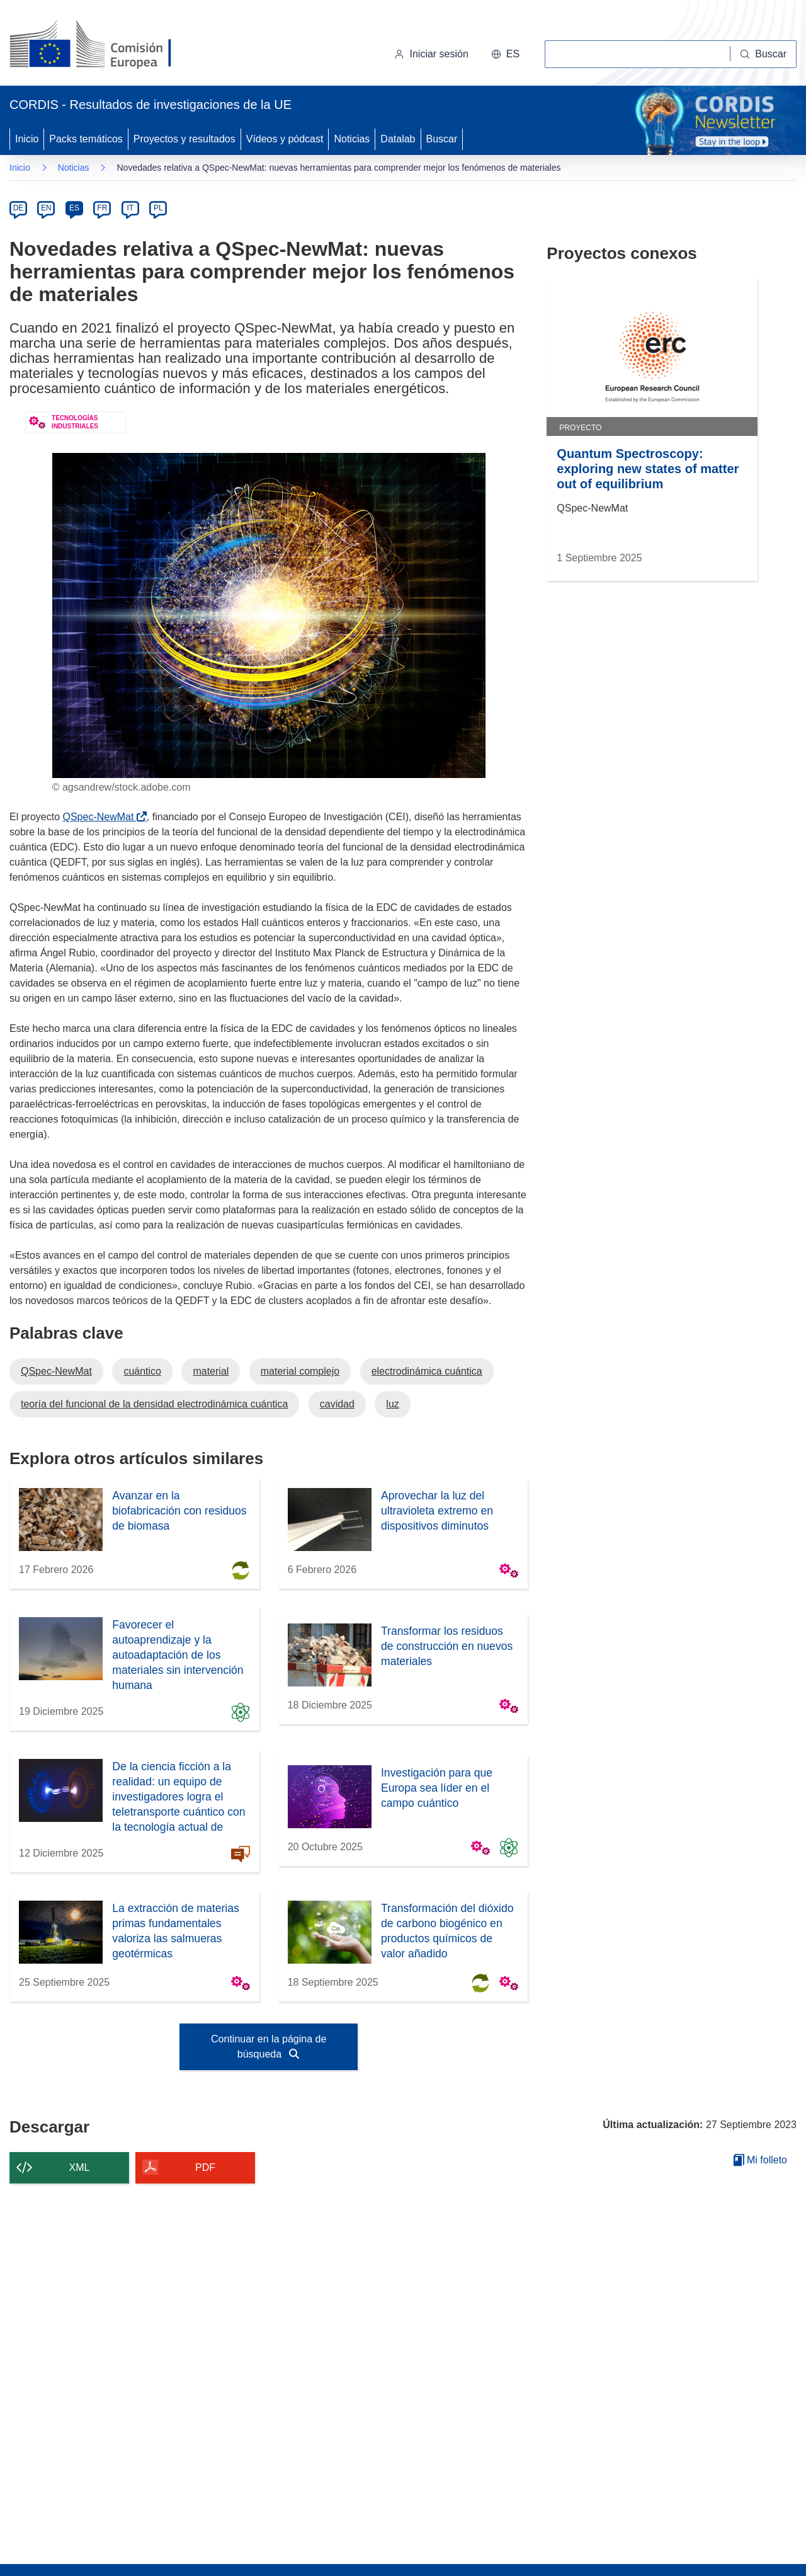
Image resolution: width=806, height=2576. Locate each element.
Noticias (352, 139)
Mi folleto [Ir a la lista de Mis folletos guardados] (760, 2160)
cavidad (337, 1404)
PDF (205, 2167)
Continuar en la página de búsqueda (268, 2046)
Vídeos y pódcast (285, 139)
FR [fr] (102, 207)
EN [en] (46, 207)
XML (79, 2167)
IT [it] (130, 207)
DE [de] (18, 207)
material (211, 1371)
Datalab (397, 139)
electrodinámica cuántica (427, 1371)
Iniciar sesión (431, 54)
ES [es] (74, 207)
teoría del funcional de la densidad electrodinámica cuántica (154, 1404)
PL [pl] (158, 207)
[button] (505, 54)
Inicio (26, 139)
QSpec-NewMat (100, 816)
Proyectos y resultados (184, 139)
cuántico (142, 1371)
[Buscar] (763, 54)
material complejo (300, 1371)
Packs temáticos (85, 139)
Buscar (442, 139)
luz (392, 1404)
